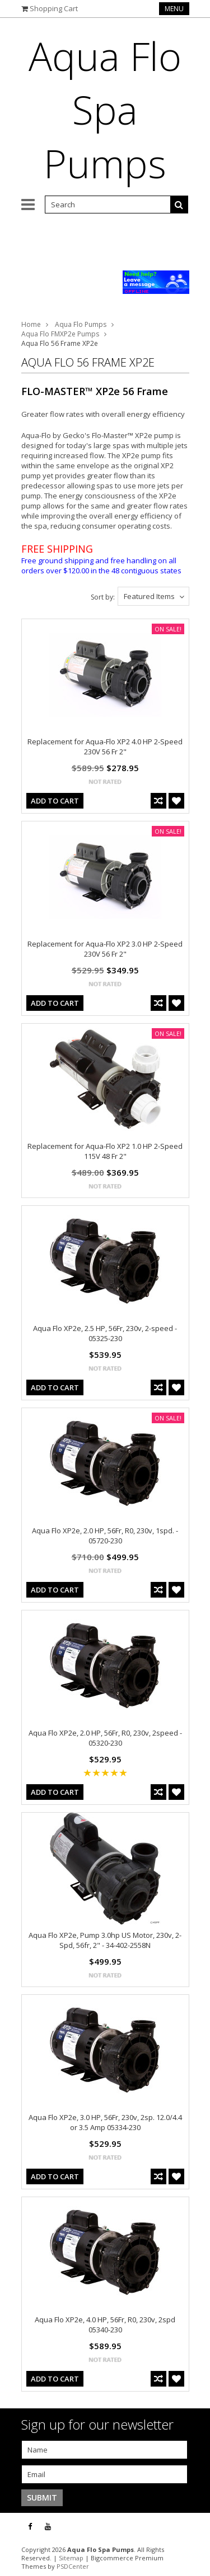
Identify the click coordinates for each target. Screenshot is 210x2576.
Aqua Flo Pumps (80, 324)
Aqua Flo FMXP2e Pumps (60, 334)
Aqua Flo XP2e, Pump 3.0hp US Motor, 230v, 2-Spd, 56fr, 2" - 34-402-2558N (105, 1940)
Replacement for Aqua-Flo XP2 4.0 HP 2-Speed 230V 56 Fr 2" (105, 746)
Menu (174, 8)
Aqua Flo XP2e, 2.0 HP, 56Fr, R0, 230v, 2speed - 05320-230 (105, 1738)
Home (31, 324)
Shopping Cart (54, 8)
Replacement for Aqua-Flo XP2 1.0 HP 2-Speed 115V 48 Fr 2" (105, 1151)
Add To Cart (55, 801)
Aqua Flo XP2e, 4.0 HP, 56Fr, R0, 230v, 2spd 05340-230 (105, 2324)
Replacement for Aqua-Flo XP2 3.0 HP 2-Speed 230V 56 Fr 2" (105, 949)
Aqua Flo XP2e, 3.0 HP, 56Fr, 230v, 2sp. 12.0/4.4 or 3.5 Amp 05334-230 (105, 2122)
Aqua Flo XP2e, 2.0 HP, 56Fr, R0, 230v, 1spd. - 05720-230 (105, 1535)
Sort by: (103, 597)
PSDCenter (73, 2566)
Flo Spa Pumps (105, 109)
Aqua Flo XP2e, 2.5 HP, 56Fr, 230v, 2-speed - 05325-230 (105, 1333)
